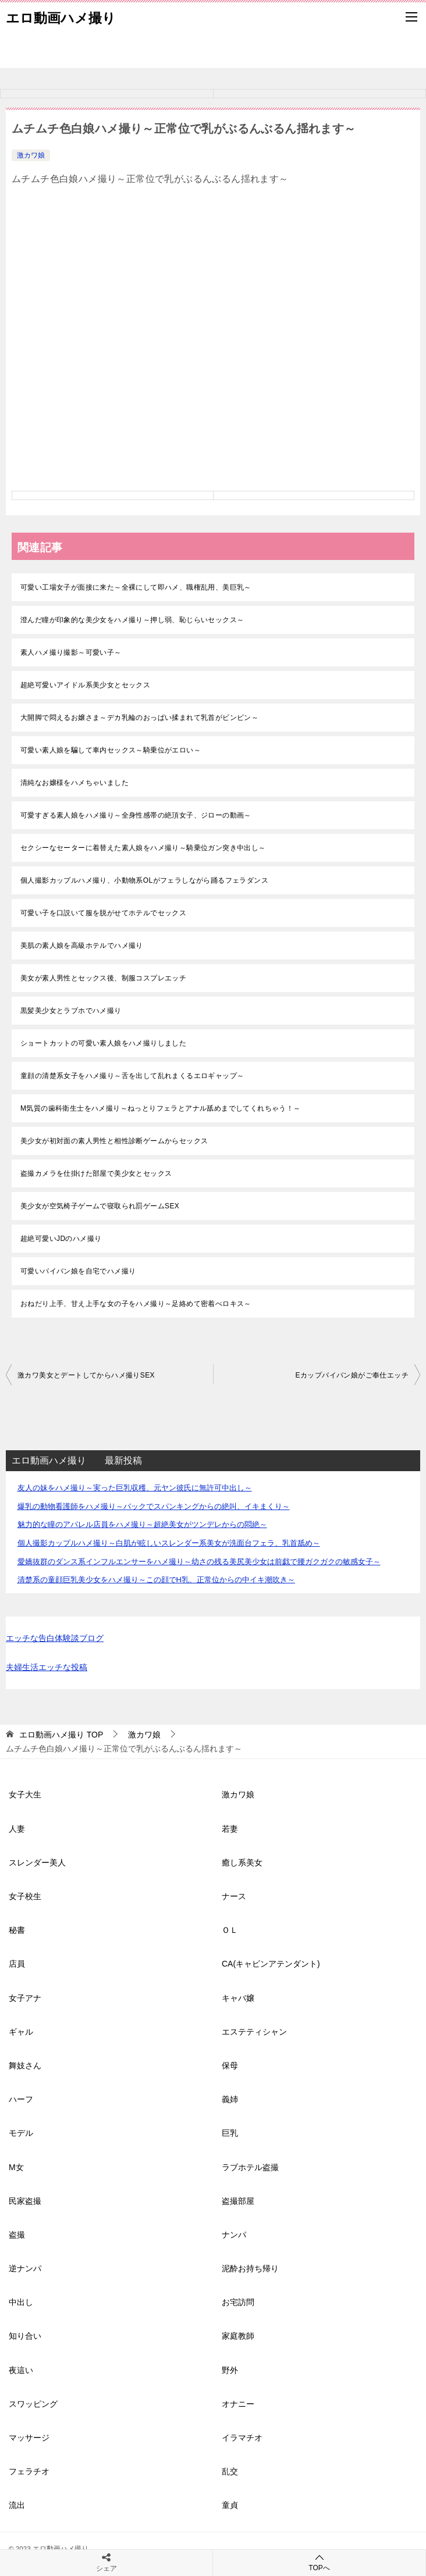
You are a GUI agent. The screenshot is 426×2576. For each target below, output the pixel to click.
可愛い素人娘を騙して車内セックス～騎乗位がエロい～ (110, 750)
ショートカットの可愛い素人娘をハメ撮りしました (103, 1043)
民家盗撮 (25, 2201)
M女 (16, 2167)
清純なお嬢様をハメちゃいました (74, 783)
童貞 (230, 2505)
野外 (230, 2370)
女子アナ (25, 1998)
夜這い (21, 2370)
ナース (234, 1896)
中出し (21, 2302)
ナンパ (234, 2234)
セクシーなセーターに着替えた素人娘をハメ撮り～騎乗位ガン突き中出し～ (143, 848)
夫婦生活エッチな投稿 (46, 1667)
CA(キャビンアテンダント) (271, 1963)
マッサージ (29, 2437)
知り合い (25, 2335)
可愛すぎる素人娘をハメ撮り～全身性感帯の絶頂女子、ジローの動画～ (135, 815)
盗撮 (17, 2234)
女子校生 (25, 1896)
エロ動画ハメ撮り (61, 17)
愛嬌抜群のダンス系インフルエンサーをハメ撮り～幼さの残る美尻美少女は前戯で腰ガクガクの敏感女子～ (199, 1561)
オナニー (238, 2404)
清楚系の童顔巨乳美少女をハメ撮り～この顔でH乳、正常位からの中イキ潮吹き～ (156, 1579)
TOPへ (319, 2562)
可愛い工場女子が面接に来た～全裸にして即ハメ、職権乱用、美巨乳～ (135, 587)
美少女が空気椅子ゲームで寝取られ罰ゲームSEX (99, 1206)
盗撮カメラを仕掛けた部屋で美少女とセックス (96, 1173)
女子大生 (25, 1794)
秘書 (17, 1930)
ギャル (21, 2031)
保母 (230, 2065)
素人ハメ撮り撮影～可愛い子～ (71, 652)
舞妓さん (25, 2065)
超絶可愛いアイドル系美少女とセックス (85, 685)
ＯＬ (230, 1930)
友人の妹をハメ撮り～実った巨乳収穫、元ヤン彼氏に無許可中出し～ (134, 1487)
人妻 (17, 1828)
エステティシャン (254, 2031)
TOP (61, 1734)
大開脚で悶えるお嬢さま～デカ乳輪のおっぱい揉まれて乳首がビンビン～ (139, 717)
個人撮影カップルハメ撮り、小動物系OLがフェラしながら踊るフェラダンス (144, 880)
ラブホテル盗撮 (250, 2167)
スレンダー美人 (37, 1862)
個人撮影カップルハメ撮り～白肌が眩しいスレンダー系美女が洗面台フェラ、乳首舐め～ (168, 1543)
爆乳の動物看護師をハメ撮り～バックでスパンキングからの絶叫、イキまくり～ (153, 1506)
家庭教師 (238, 2335)
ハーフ (21, 2099)
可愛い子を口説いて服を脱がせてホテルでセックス (103, 913)
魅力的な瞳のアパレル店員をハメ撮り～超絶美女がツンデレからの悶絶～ (142, 1524)
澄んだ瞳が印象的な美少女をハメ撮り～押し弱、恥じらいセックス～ (132, 620)
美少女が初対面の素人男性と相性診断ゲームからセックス (114, 1141)
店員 (17, 1963)
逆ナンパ (25, 2268)
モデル (21, 2133)
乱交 (230, 2471)
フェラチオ (29, 2471)
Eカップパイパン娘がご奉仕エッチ (352, 1375)
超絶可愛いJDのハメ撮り (60, 1239)
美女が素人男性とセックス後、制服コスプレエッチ (103, 978)
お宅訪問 (238, 2302)
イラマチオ (242, 2437)
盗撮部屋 (238, 2201)
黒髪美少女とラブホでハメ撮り (71, 1011)
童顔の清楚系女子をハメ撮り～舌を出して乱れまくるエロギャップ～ (132, 1076)
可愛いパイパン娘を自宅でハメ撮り (78, 1271)
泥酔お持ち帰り (250, 2268)
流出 (17, 2505)
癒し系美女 (242, 1862)
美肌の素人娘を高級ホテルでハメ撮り (81, 945)
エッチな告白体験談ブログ (55, 1638)
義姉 (230, 2099)
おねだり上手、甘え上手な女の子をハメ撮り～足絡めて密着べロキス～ (135, 1304)
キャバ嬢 (238, 1998)
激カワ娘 (31, 155)
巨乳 (230, 2133)
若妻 (230, 1828)
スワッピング (33, 2404)
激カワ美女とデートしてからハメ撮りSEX (86, 1375)
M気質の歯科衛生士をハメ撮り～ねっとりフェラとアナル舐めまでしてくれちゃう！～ (160, 1108)
